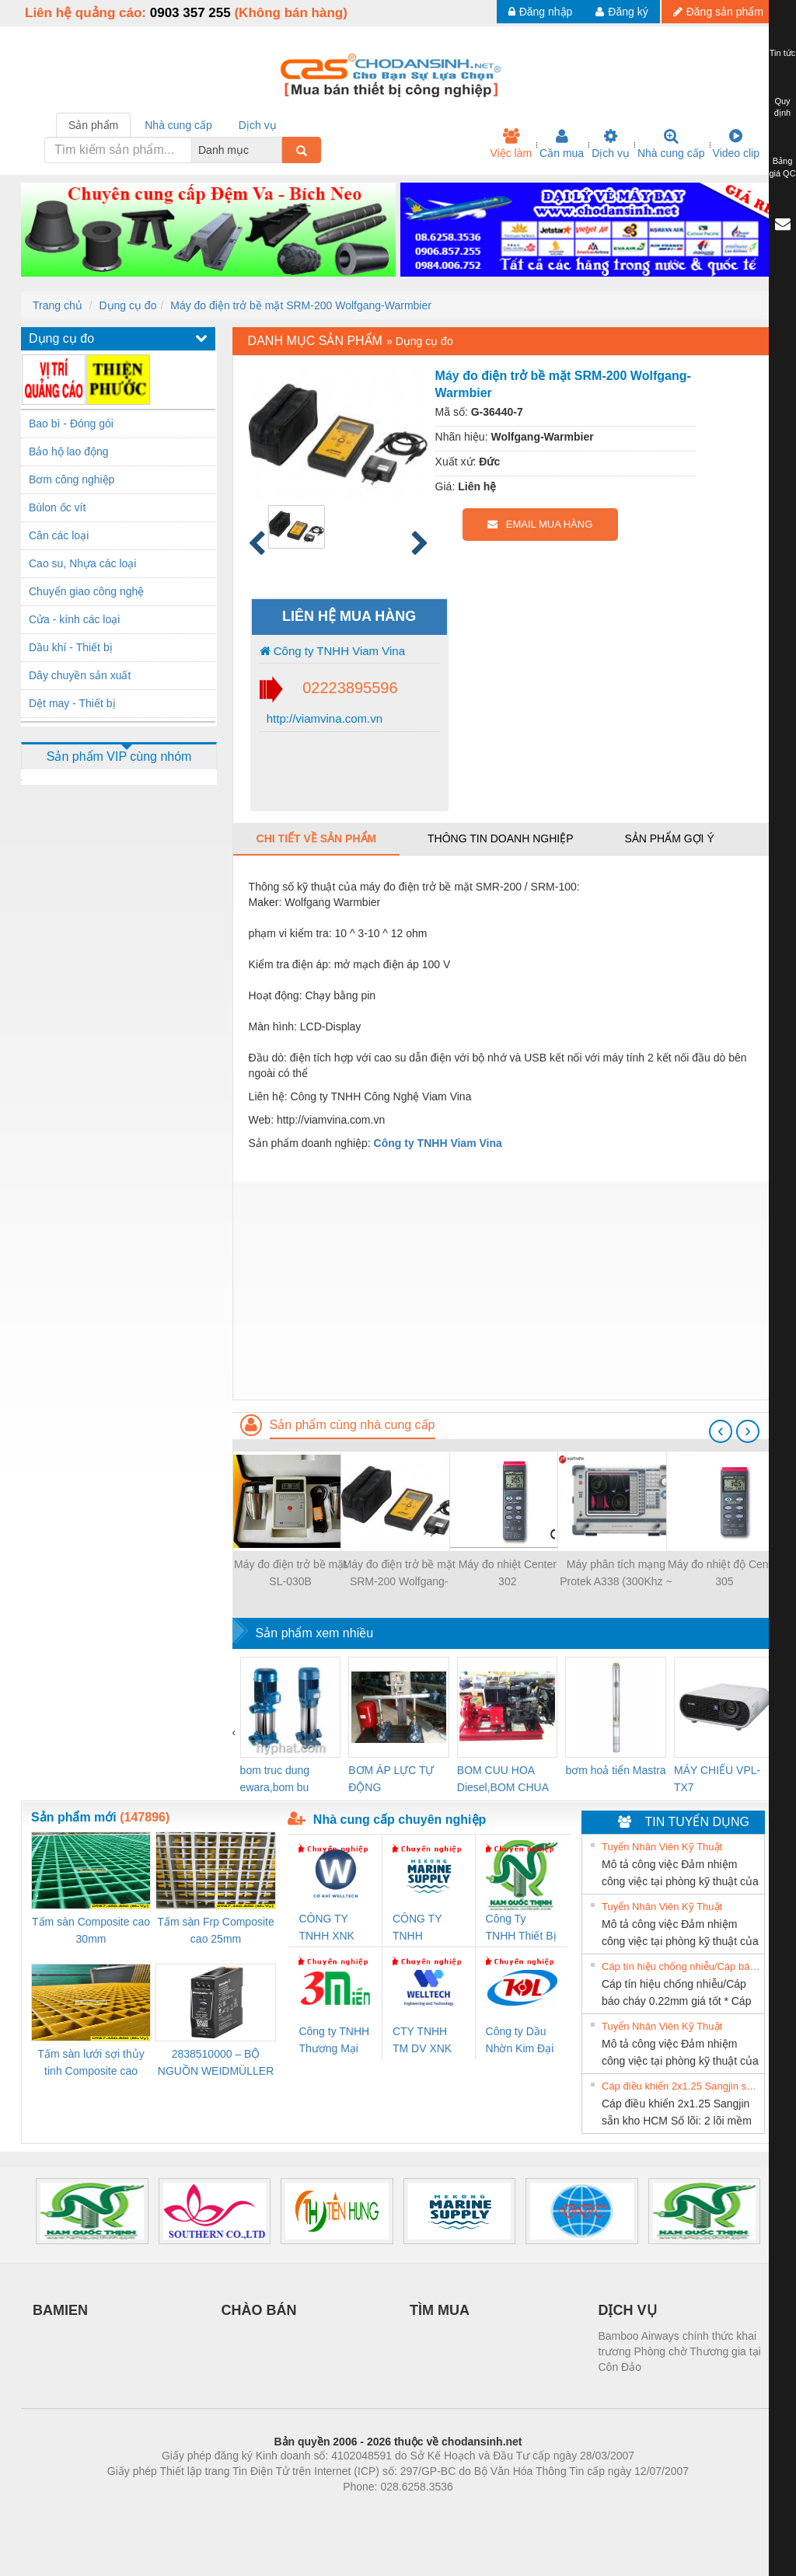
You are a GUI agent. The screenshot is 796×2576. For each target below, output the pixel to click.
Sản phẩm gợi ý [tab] (669, 838)
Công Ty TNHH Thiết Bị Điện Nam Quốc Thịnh (521, 1928)
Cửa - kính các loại (74, 619)
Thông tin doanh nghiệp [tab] (500, 838)
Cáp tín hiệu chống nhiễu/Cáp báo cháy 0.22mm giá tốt (681, 1966)
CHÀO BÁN (259, 2310)
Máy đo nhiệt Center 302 (508, 1573)
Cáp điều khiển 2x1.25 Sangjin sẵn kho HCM (681, 2086)
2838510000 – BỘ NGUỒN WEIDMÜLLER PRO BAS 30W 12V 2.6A (216, 2063)
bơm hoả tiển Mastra (615, 1770)
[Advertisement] (503, 1291)
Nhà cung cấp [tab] (178, 125)
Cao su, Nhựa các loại (82, 563)
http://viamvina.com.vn (323, 718)
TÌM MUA (440, 2310)
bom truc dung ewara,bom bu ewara (275, 1780)
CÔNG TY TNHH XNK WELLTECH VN (327, 1928)
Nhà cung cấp (671, 143)
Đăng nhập (540, 11)
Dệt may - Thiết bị (72, 703)
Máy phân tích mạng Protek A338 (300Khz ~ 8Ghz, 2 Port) (616, 1574)
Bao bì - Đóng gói (71, 423)
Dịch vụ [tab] (258, 125)
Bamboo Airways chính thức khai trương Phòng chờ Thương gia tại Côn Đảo (680, 2351)
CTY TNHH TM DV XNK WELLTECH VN (422, 2041)
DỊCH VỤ (628, 2310)
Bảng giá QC (782, 167)
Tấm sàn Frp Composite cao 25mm (215, 1930)
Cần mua (561, 143)
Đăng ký (621, 11)
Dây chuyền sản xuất (80, 675)
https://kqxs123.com (472, 2510)
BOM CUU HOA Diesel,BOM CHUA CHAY (502, 1780)
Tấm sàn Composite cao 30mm (91, 1930)
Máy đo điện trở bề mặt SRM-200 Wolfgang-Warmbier (300, 305)
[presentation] (720, 1431)
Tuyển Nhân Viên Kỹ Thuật (662, 1847)
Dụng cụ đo (127, 305)
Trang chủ (57, 305)
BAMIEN (60, 2310)
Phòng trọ (299, 2510)
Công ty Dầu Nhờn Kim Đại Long (520, 2041)
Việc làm (511, 143)
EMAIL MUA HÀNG (539, 524)
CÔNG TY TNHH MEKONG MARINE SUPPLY (417, 1928)
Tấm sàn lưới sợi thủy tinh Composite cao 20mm (90, 2063)
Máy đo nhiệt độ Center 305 (724, 1573)
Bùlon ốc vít (57, 507)
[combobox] (277, 150)
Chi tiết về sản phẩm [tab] (317, 838)
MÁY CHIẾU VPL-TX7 (717, 1778)
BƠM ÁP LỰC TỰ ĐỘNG (391, 1778)
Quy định (782, 107)
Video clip (736, 143)
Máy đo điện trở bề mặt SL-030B (290, 1573)
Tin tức (783, 53)
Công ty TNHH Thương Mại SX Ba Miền (333, 2041)
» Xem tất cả (725, 1845)
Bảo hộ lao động (69, 451)
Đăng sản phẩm (718, 11)
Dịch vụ (611, 143)
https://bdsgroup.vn (377, 2510)
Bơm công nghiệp (71, 479)
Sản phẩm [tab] (93, 125)
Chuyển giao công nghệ (86, 591)
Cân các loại (59, 535)
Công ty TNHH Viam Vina (332, 650)
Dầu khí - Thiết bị (71, 647)
